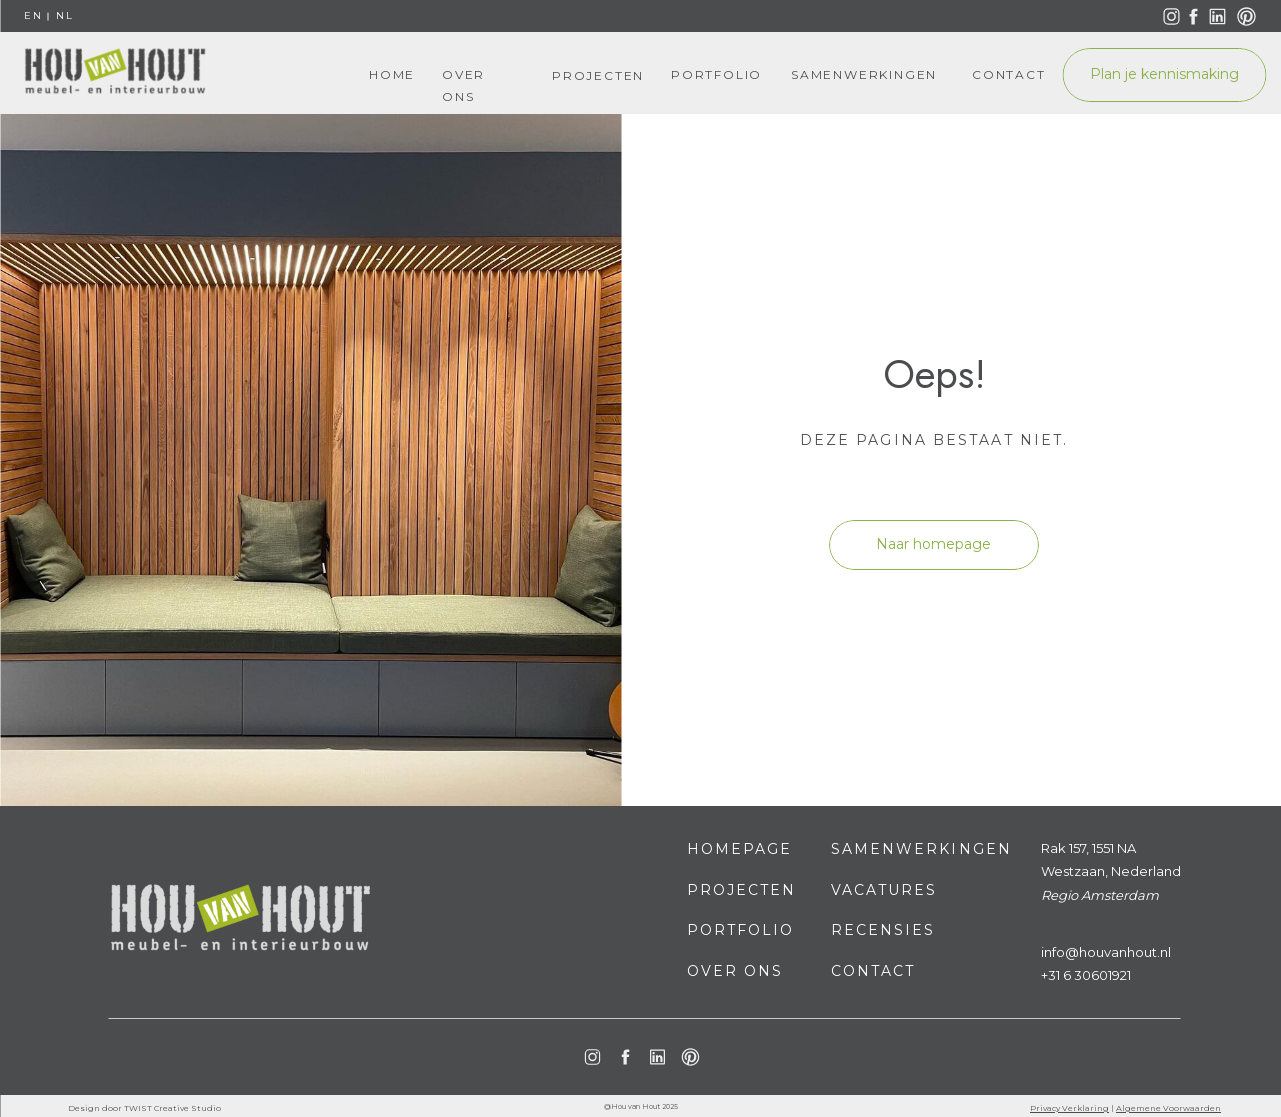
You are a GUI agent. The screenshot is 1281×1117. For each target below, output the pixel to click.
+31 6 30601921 (1086, 975)
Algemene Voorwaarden (1168, 1108)
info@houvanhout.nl (1106, 952)
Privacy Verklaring (1069, 1108)
